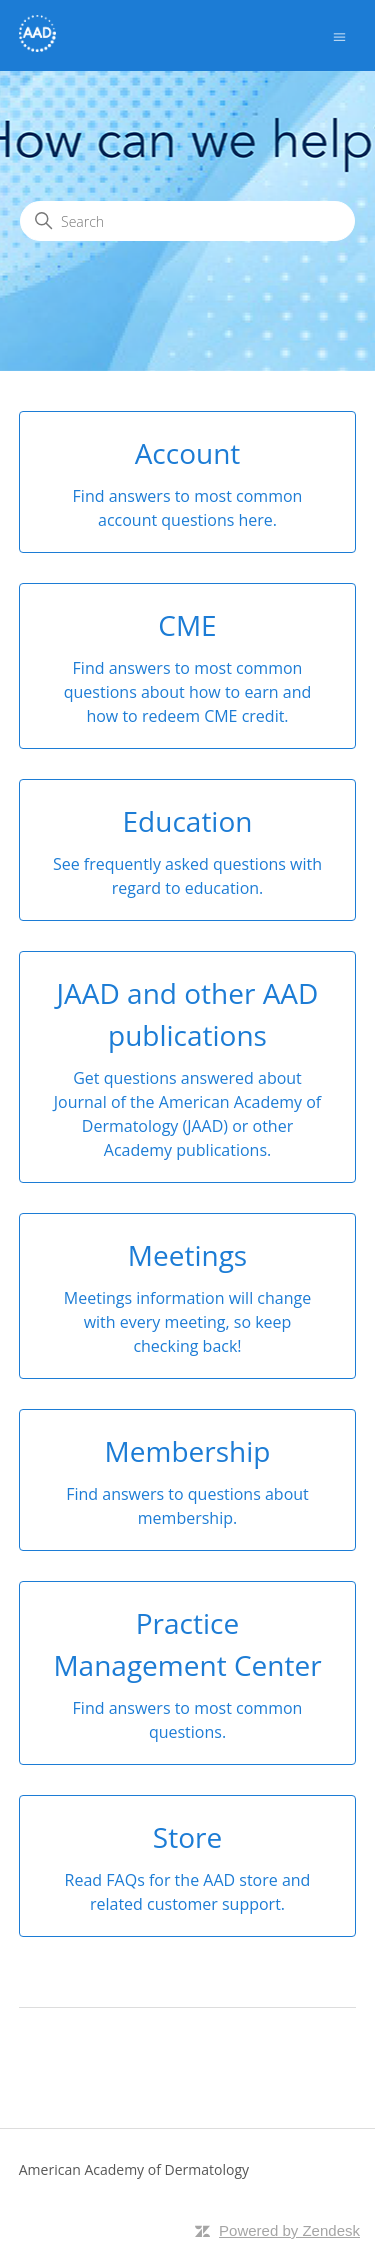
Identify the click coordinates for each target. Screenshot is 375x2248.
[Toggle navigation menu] (339, 36)
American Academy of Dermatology (134, 2169)
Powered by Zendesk (289, 2230)
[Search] (187, 221)
